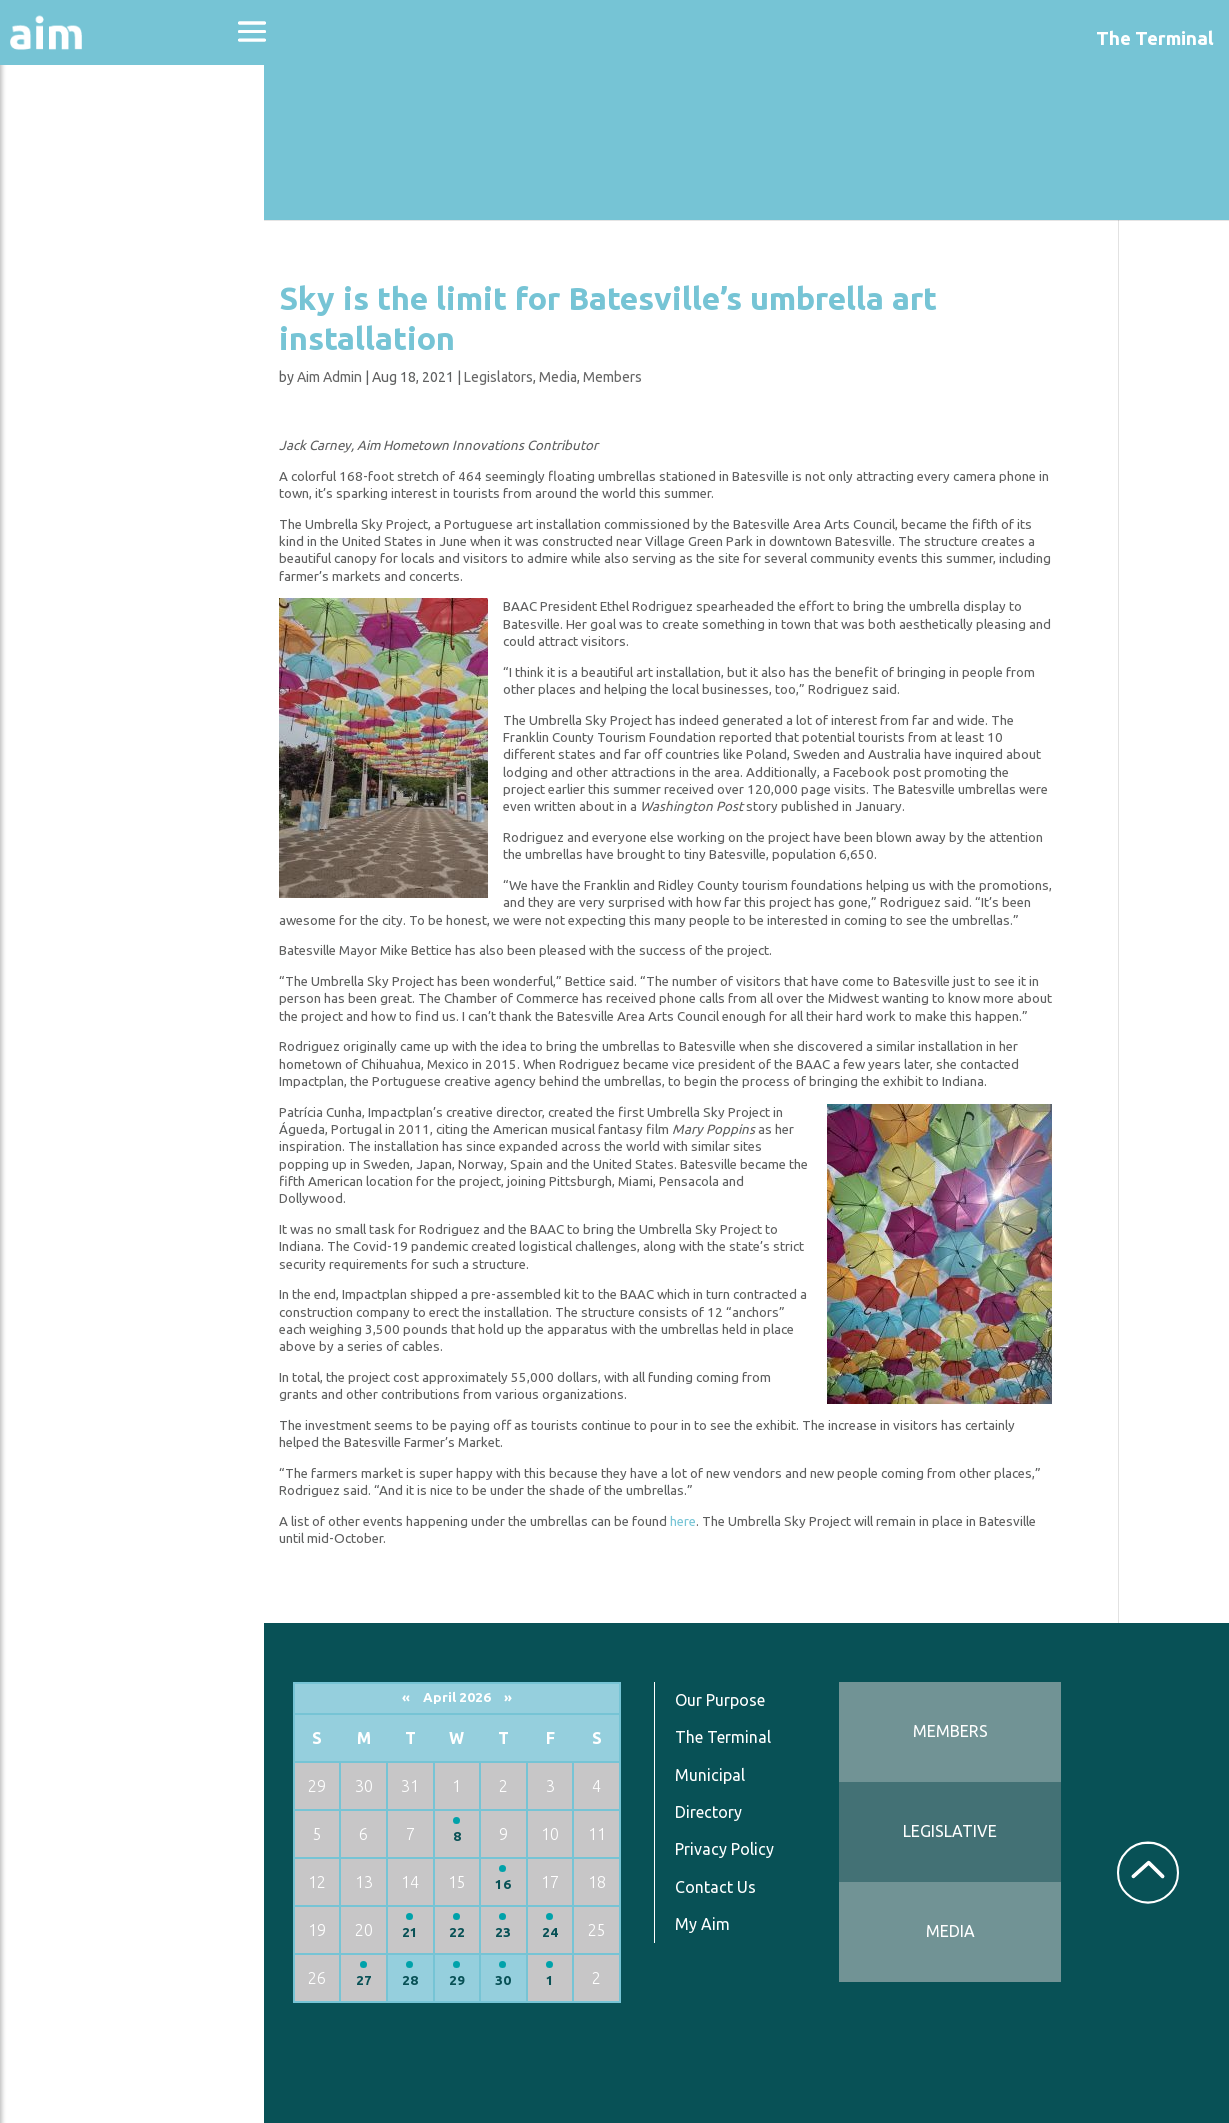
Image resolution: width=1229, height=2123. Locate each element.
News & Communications (100, 370)
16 (516, 1884)
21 (424, 1932)
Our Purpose (730, 1700)
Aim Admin (345, 377)
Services (59, 491)
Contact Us (725, 1887)
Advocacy (65, 195)
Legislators (514, 377)
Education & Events (115, 248)
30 (516, 1980)
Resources (68, 438)
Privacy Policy (734, 1849)
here (699, 1521)
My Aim (712, 1924)
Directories (73, 302)
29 (470, 1980)
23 (516, 1932)
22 (470, 1932)
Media (574, 377)
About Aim (70, 141)
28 (424, 1980)
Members (628, 377)
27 (378, 1980)
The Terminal (733, 1737)
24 (561, 1932)
